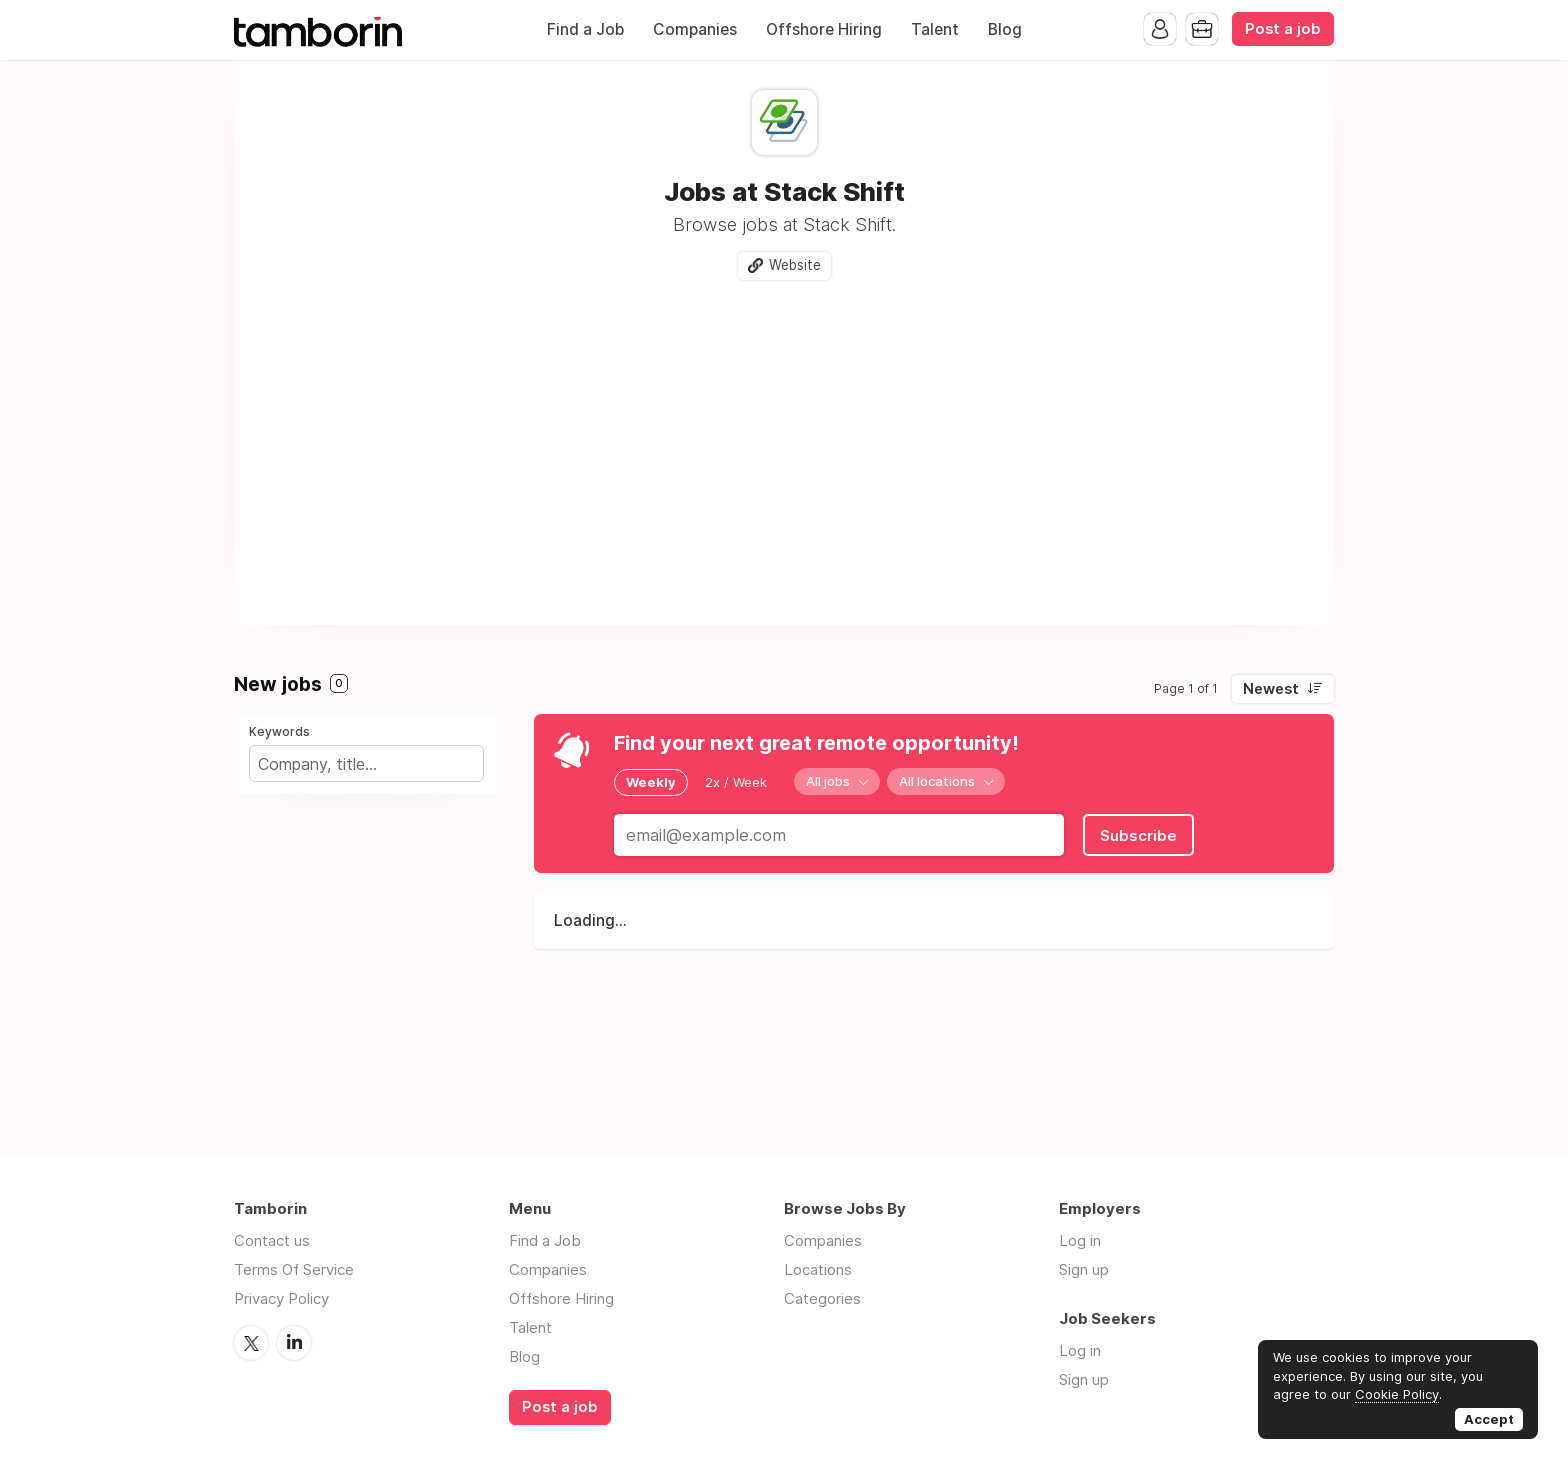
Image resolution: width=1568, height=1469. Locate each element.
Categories (822, 1298)
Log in (1080, 1240)
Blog (1005, 29)
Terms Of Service (294, 1269)
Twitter (251, 1343)
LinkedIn (294, 1343)
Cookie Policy (1397, 1394)
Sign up (1084, 1269)
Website (795, 265)
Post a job (1283, 29)
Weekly (651, 782)
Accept (1489, 1419)
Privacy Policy (281, 1298)
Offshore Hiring (824, 29)
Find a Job (585, 29)
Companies (695, 29)
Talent (935, 29)
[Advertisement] (784, 445)
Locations (818, 1269)
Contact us (272, 1240)
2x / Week (736, 782)
